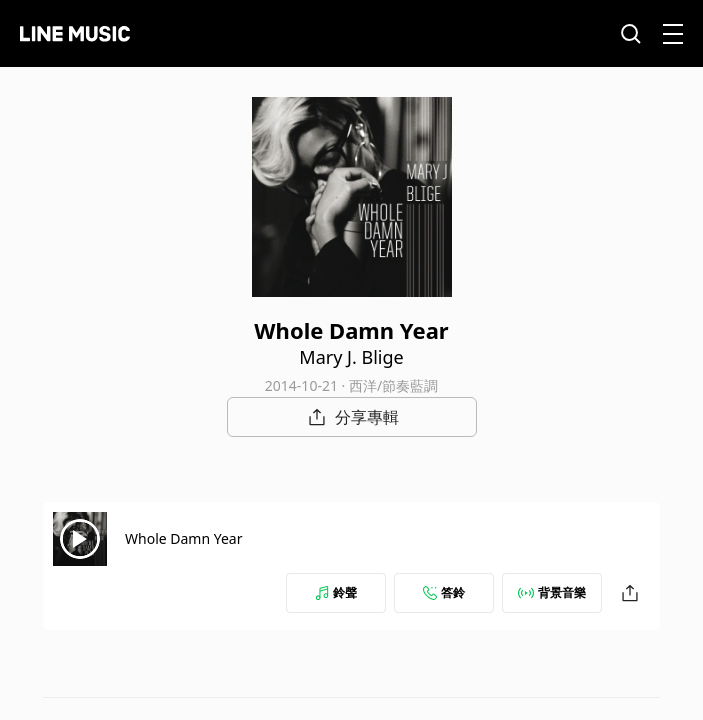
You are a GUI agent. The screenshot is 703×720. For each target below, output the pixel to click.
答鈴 (444, 592)
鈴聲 (336, 592)
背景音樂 (552, 592)
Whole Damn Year (184, 538)
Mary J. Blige (351, 357)
